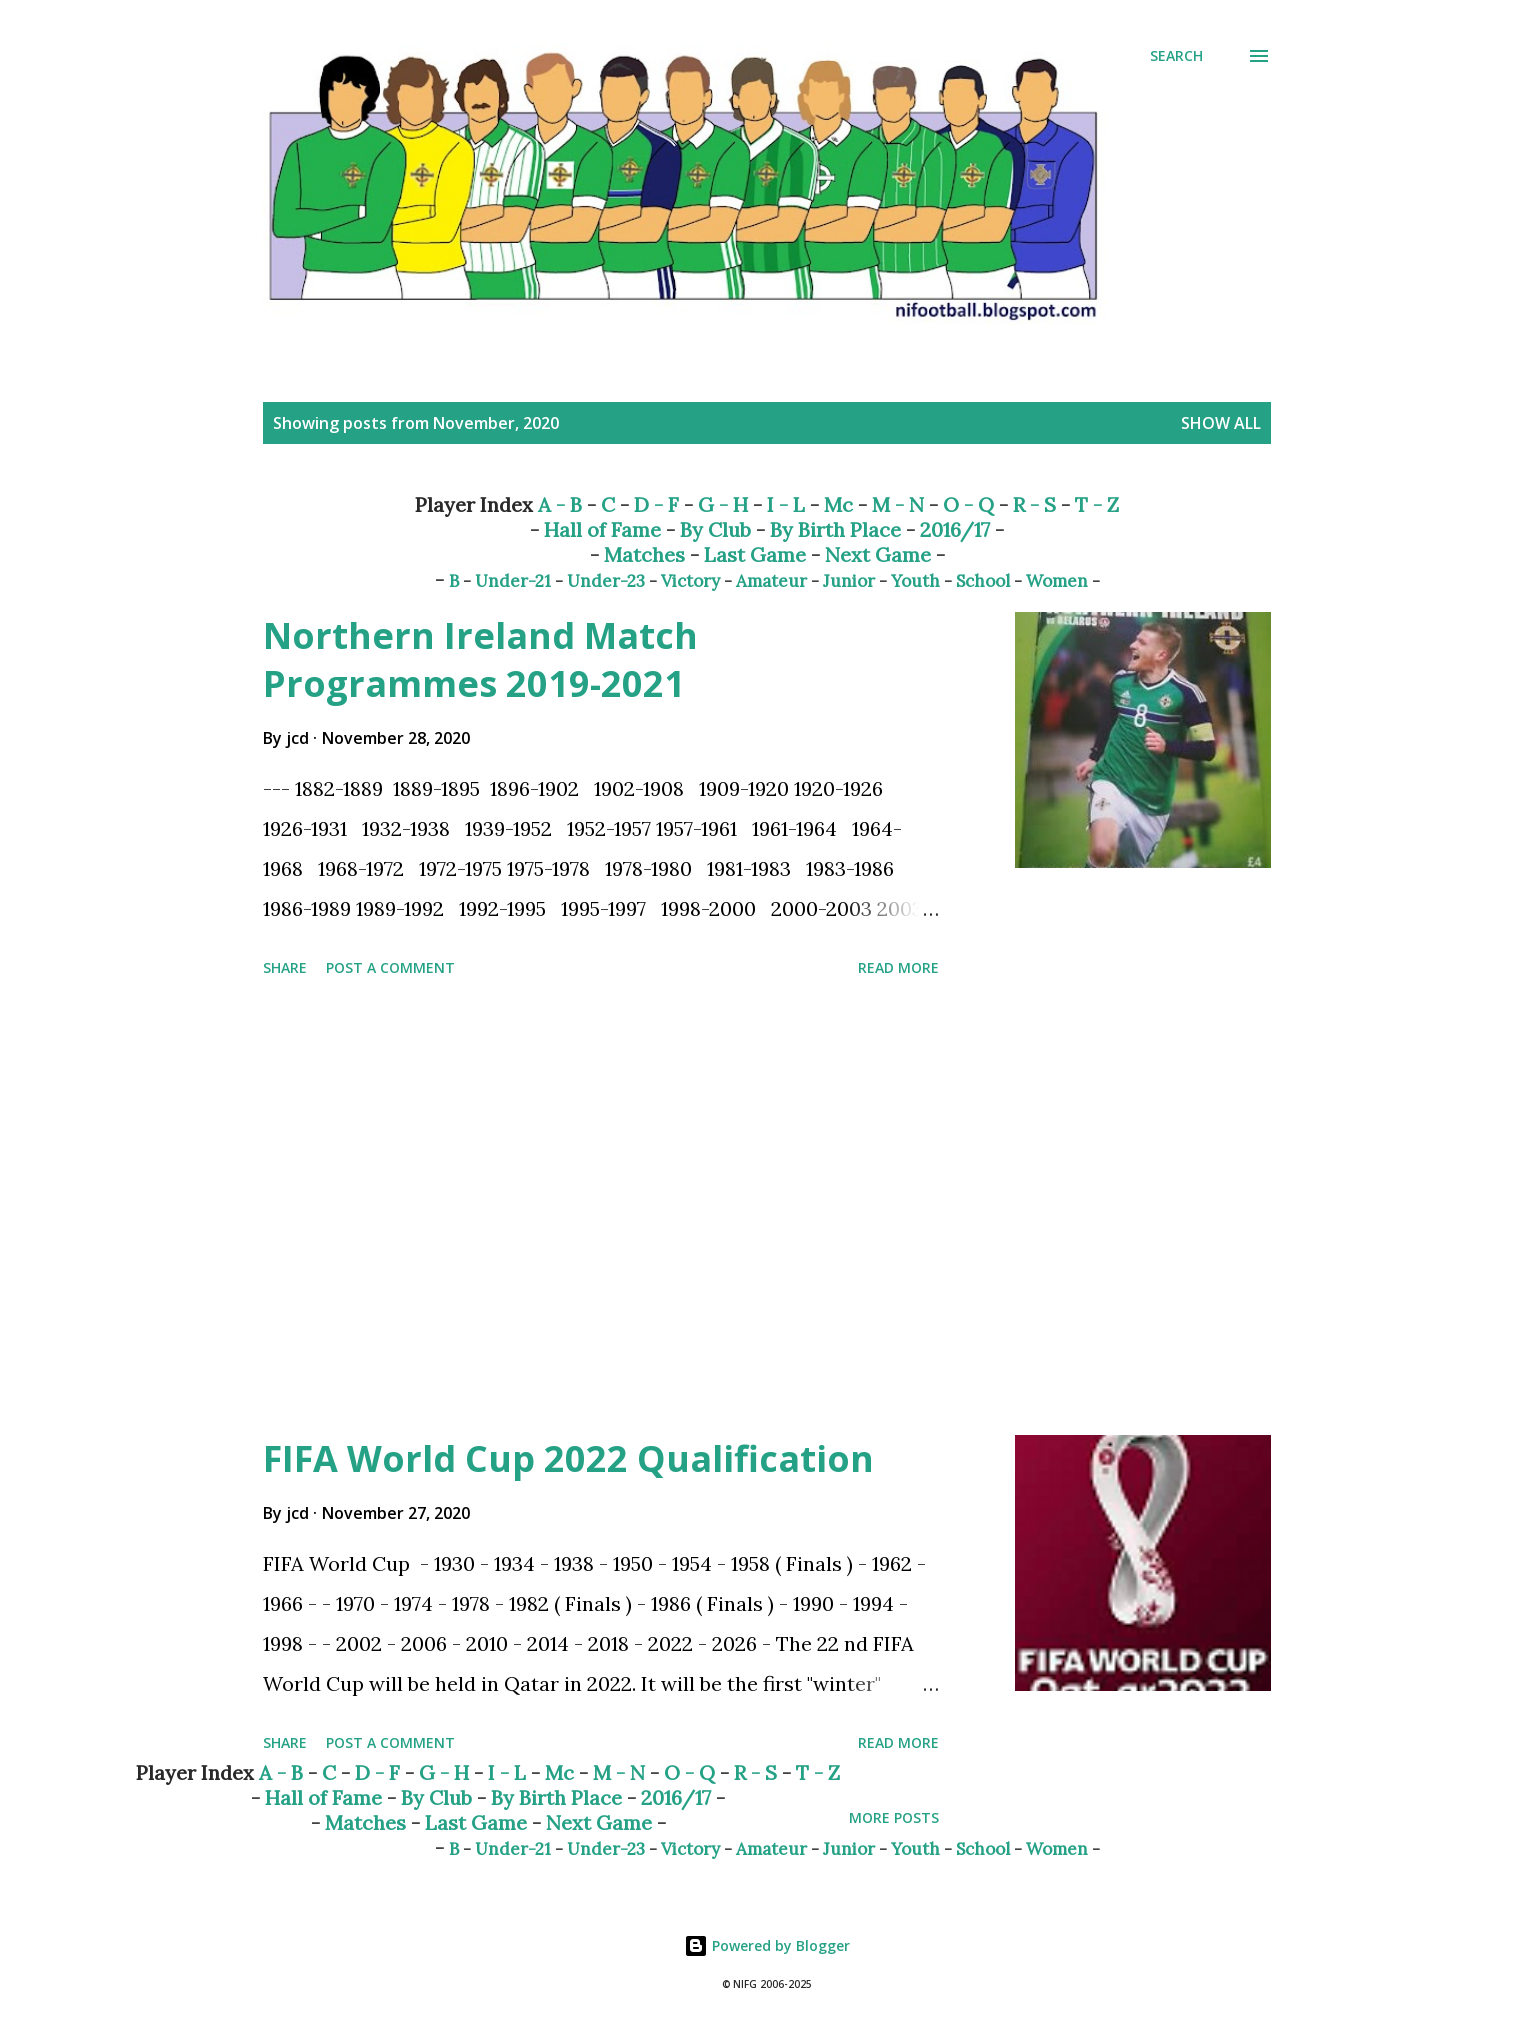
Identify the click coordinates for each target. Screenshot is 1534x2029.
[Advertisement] (601, 1210)
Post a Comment (390, 967)
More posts (894, 1817)
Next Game (878, 554)
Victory (690, 581)
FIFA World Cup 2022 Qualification (568, 1458)
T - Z (1097, 504)
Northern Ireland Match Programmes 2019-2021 (480, 659)
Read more (898, 967)
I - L (786, 504)
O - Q (968, 504)
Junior (849, 581)
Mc (838, 504)
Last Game (755, 554)
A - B (560, 504)
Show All (1221, 423)
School (983, 581)
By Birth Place (835, 529)
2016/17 (955, 529)
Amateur (771, 581)
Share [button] (285, 967)
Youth (915, 581)
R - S (1034, 504)
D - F (656, 504)
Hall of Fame (602, 529)
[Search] (1176, 56)
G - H (723, 504)
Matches (644, 554)
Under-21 (513, 581)
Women (1057, 581)
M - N (898, 504)
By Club (715, 529)
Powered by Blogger (767, 1945)
